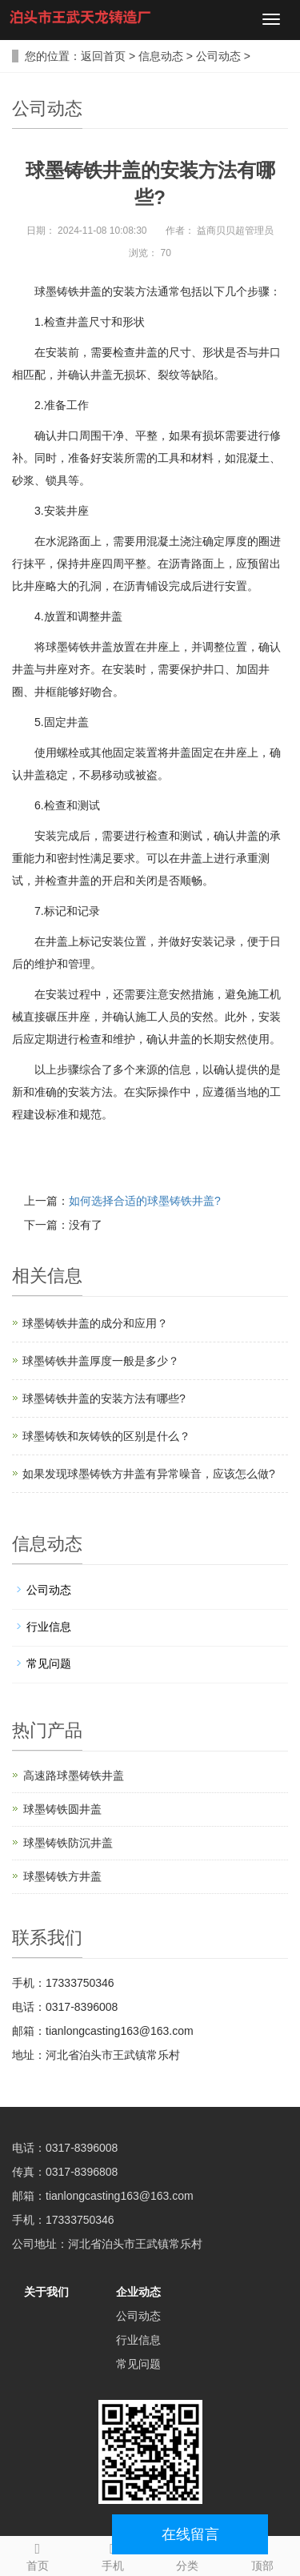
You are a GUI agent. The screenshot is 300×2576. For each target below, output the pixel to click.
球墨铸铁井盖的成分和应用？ (95, 1323)
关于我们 (46, 2291)
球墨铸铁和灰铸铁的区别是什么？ (106, 1436)
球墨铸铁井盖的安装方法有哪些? (104, 1398)
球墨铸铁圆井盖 (62, 1809)
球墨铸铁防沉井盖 (68, 1842)
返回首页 (103, 56)
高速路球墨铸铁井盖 (73, 1775)
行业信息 (48, 1626)
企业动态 (138, 2291)
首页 (37, 2554)
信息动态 (160, 56)
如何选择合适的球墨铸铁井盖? (145, 1200)
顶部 (262, 2554)
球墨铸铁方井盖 (62, 1876)
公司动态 (218, 56)
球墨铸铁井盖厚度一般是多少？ (100, 1360)
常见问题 (48, 1663)
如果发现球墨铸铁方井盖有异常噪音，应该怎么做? (148, 1473)
